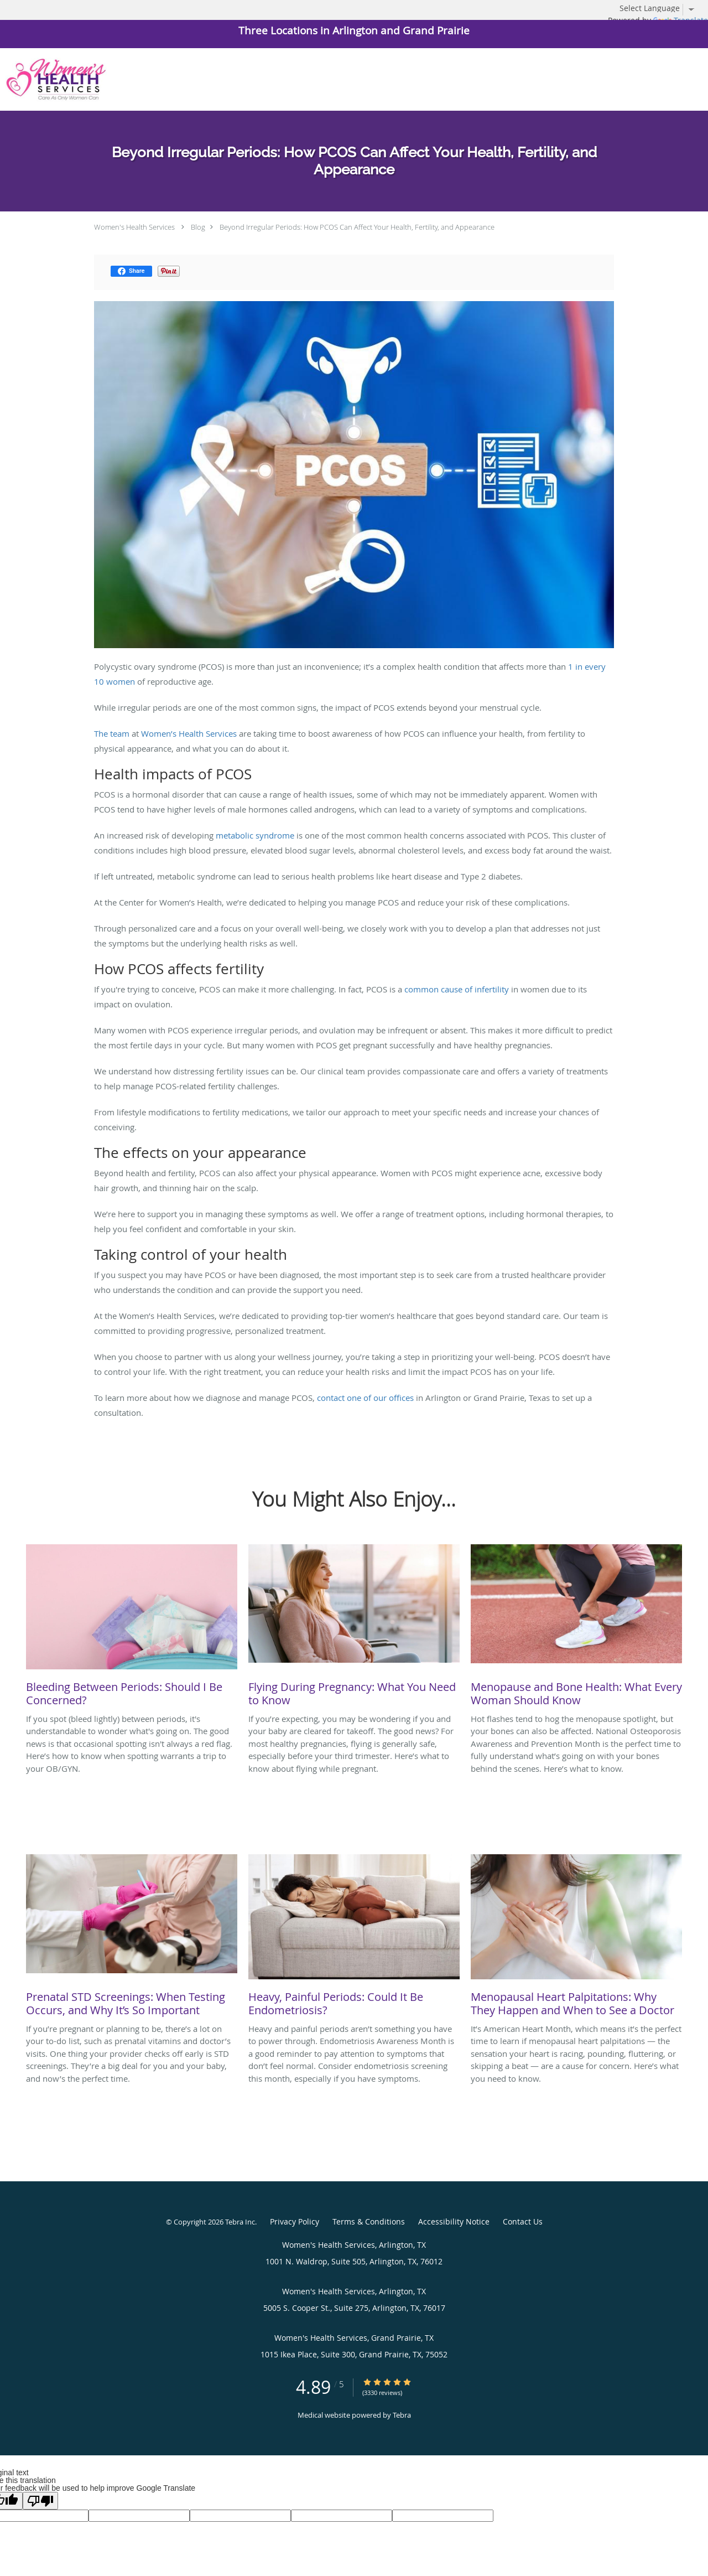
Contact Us (523, 2221)
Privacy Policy (294, 2221)
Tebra (402, 2415)
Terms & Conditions (368, 2221)
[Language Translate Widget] (661, 8)
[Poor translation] (40, 2501)
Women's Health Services (134, 227)
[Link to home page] (53, 79)
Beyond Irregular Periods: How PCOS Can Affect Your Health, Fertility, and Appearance (357, 227)
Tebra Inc (240, 2222)
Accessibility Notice (454, 2221)
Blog (198, 227)
